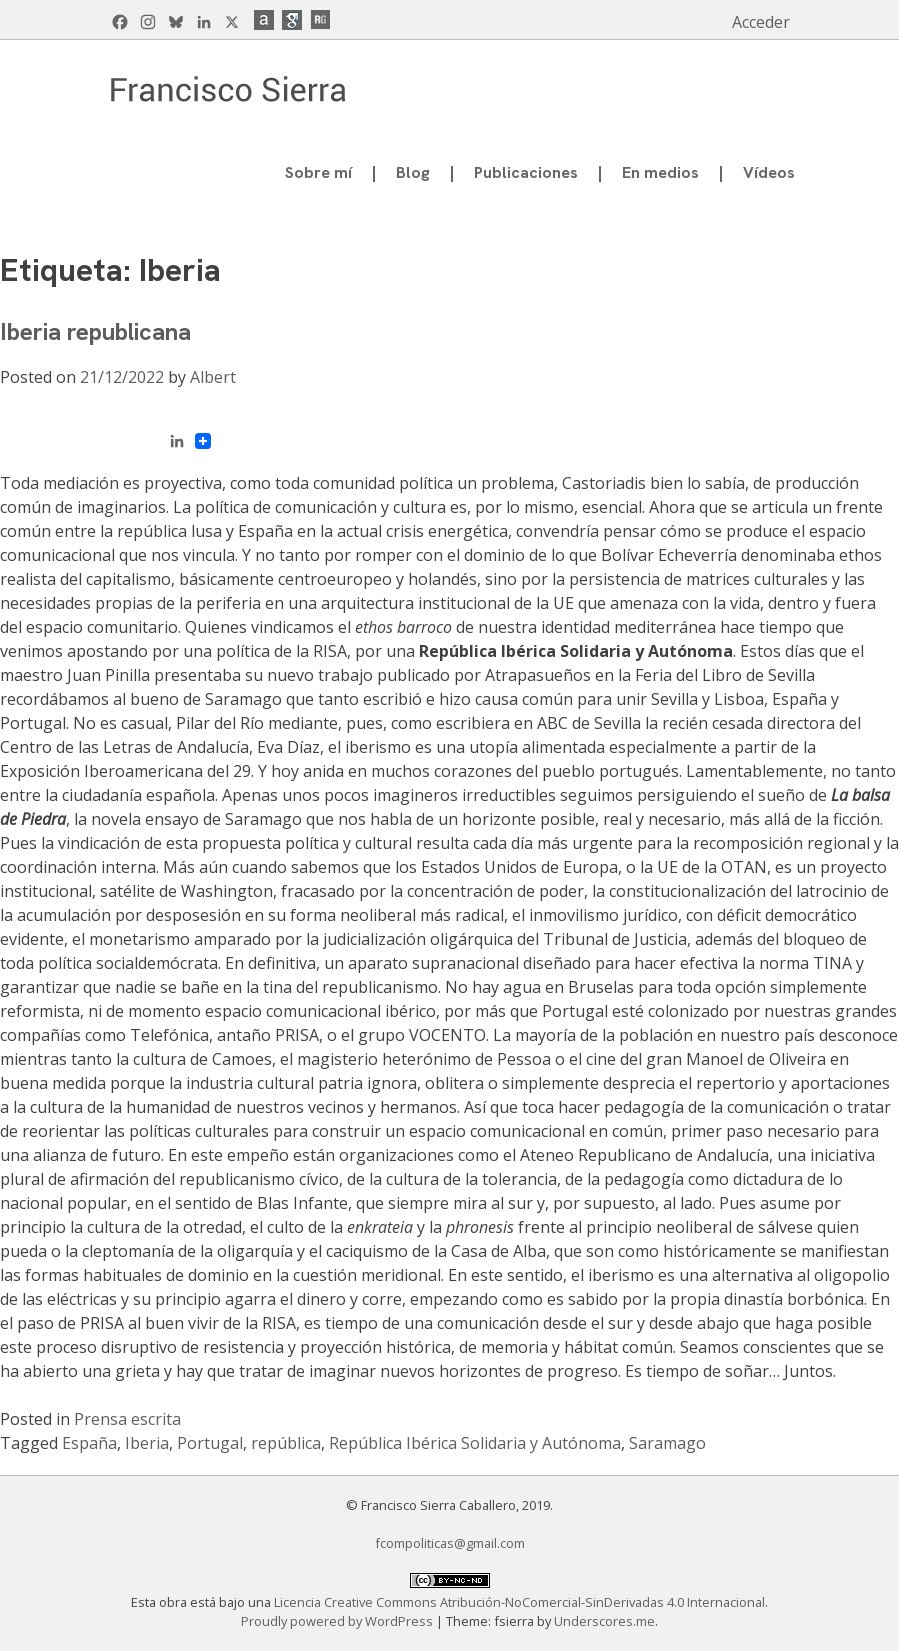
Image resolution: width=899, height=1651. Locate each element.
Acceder (761, 22)
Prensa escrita (127, 1419)
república (286, 1443)
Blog (413, 172)
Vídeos (769, 172)
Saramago (667, 1443)
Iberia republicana (95, 331)
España (89, 1443)
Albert (213, 377)
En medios (660, 172)
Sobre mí (318, 172)
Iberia (147, 1443)
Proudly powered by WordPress (338, 1621)
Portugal (210, 1443)
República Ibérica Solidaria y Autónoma (475, 1443)
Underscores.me (604, 1621)
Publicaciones (526, 172)
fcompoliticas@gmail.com (450, 1543)
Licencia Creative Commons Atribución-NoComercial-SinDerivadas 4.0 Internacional (519, 1602)
